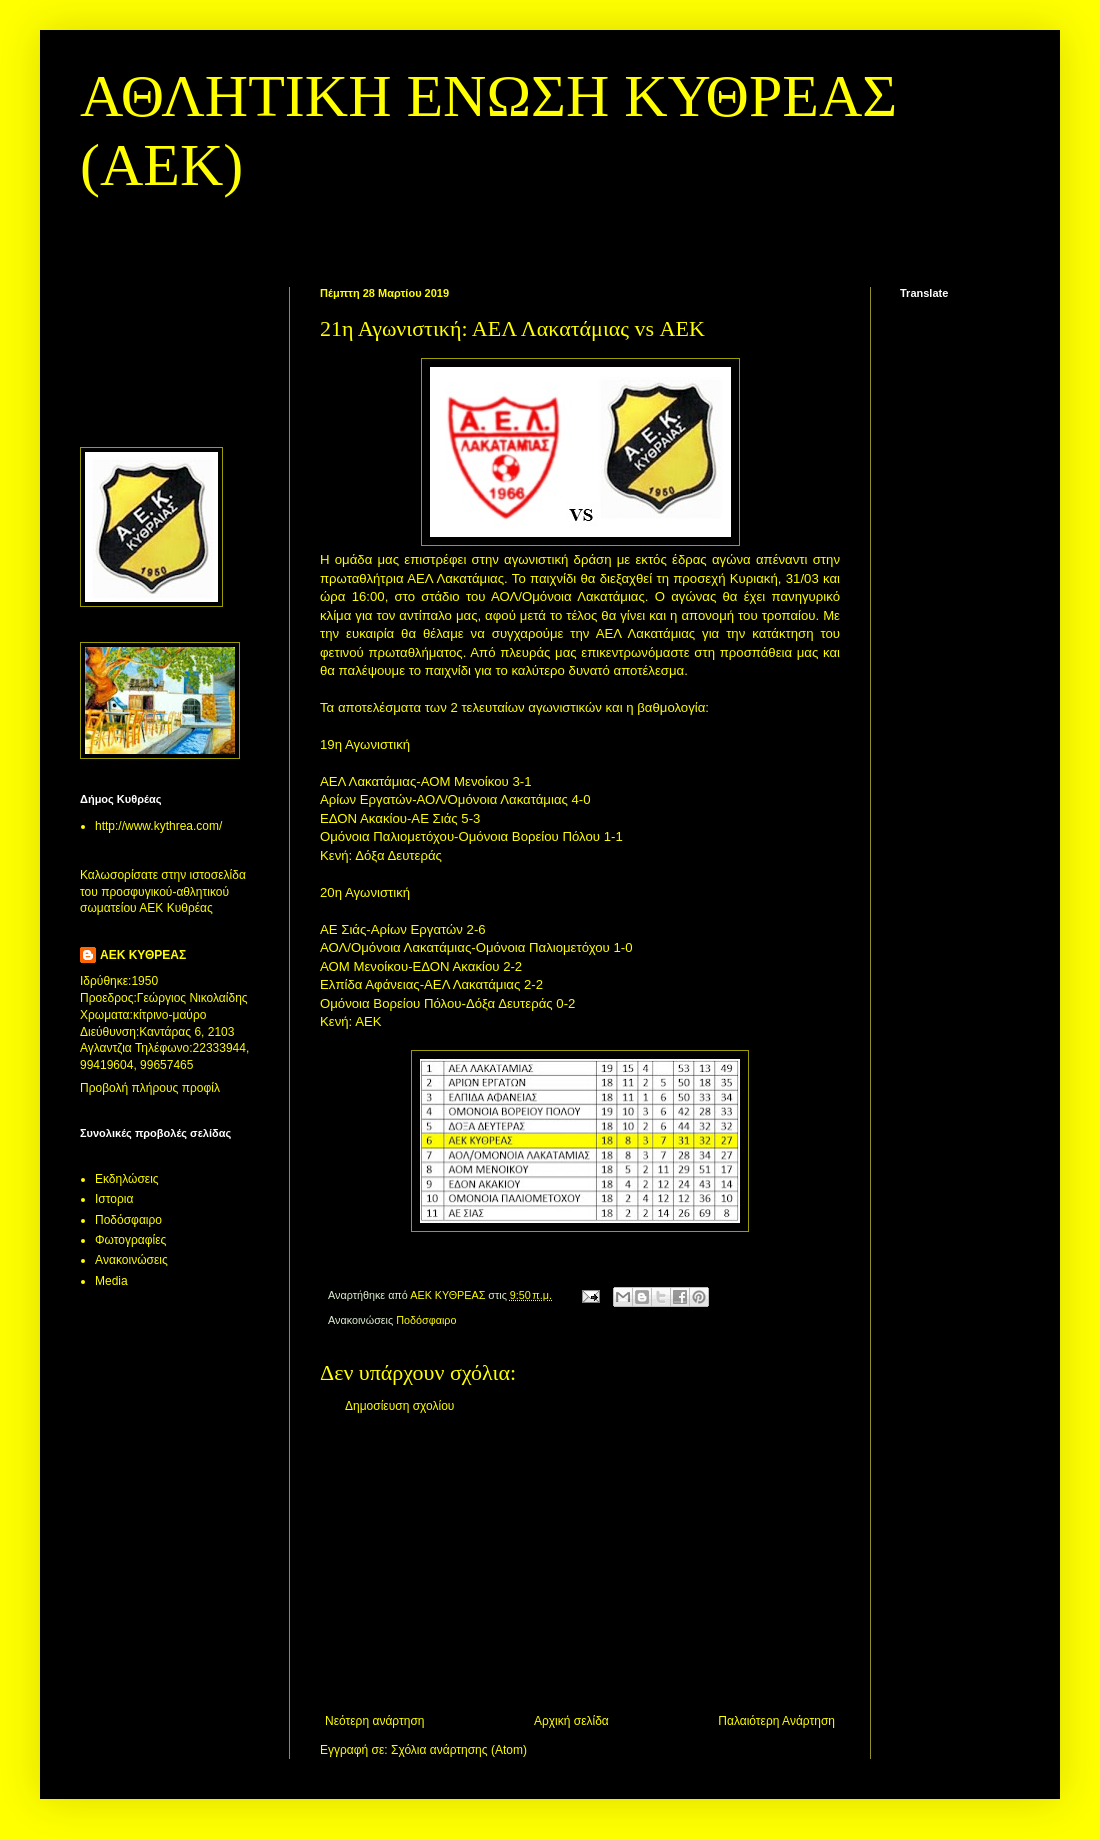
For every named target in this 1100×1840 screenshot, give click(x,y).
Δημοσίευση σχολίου (399, 1406)
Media (111, 1281)
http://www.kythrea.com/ (158, 826)
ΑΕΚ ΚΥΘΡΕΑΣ (143, 955)
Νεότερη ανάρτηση (374, 1721)
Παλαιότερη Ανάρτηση (776, 1721)
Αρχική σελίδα (571, 1721)
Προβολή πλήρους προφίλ (150, 1088)
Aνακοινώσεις (131, 1260)
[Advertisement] (142, 349)
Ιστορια (114, 1199)
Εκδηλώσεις (127, 1179)
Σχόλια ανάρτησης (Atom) (459, 1750)
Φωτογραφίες (130, 1240)
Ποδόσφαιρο (426, 1320)
